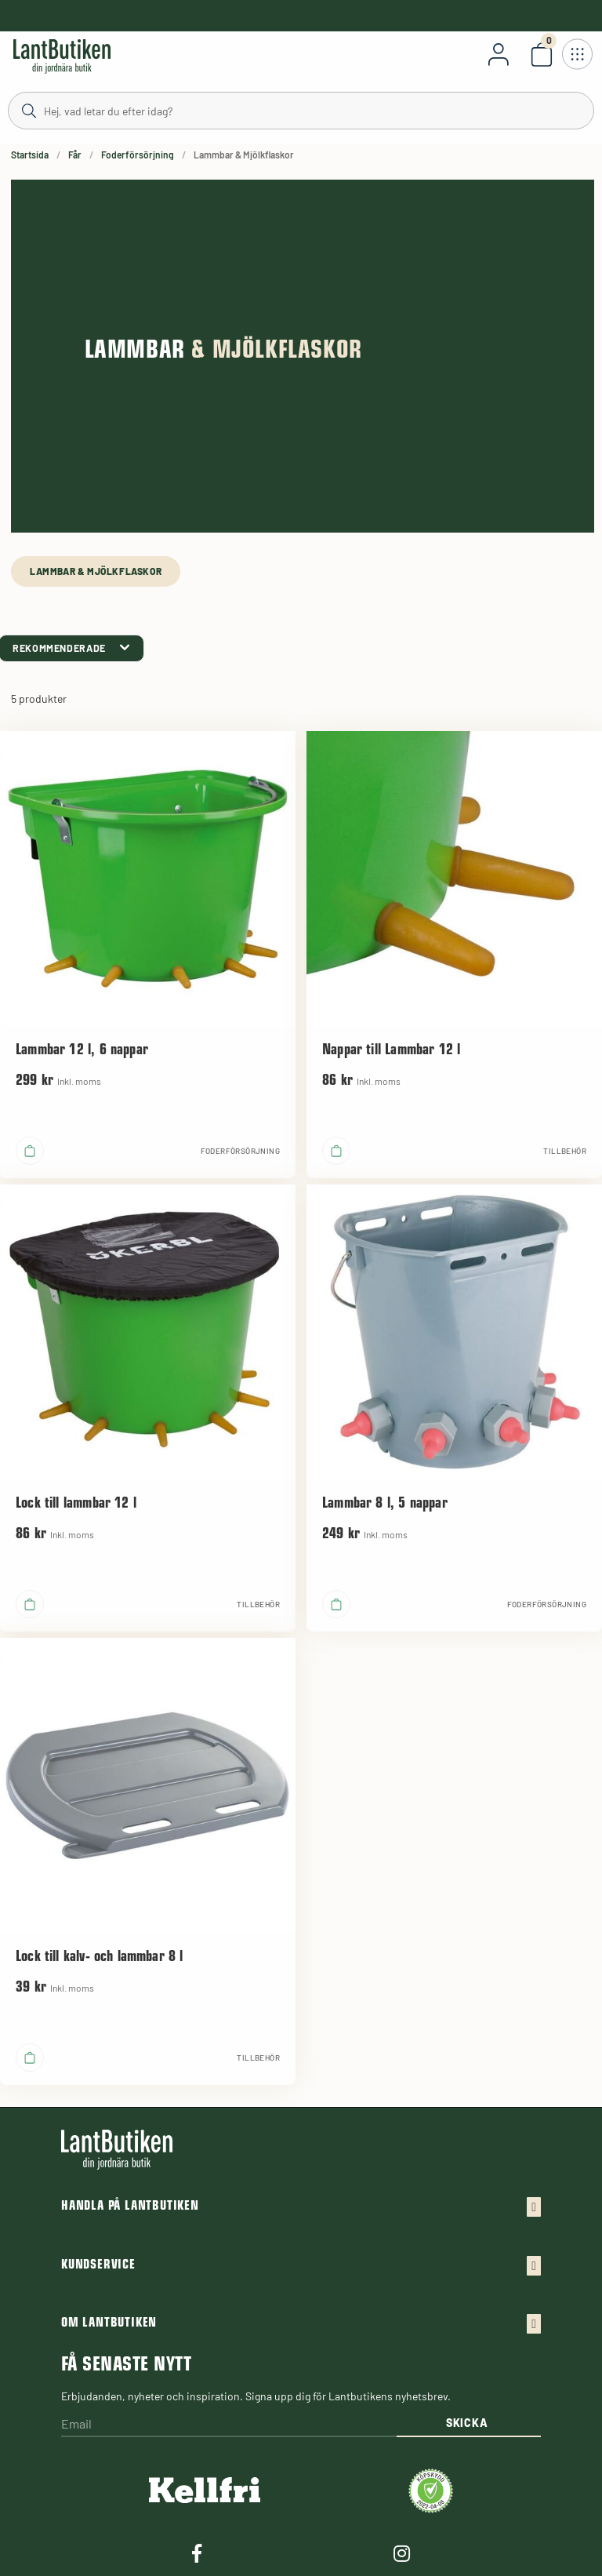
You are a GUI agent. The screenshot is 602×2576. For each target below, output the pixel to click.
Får (75, 154)
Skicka (467, 2422)
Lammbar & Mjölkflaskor (95, 571)
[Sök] (301, 110)
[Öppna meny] (577, 54)
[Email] (229, 2425)
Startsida (30, 154)
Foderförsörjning (137, 154)
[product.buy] (30, 1151)
